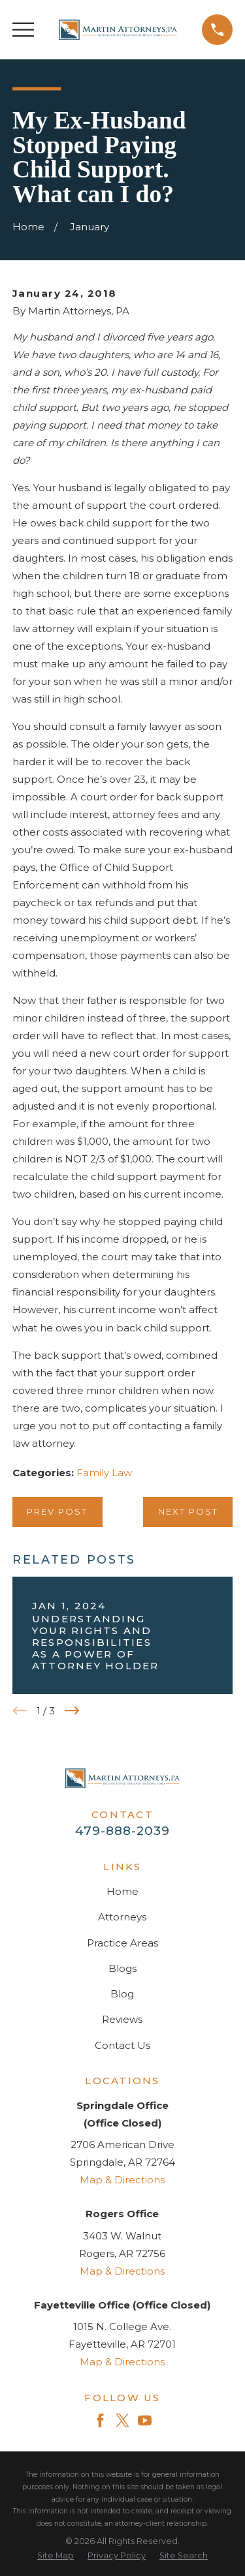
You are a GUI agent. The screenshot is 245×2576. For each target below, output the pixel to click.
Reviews (122, 2019)
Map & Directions (122, 2180)
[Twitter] (122, 2420)
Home (122, 1891)
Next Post (188, 1511)
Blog (122, 1994)
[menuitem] (55, 2556)
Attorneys (122, 1917)
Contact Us (122, 2045)
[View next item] (72, 1710)
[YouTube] (145, 2420)
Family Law (104, 1472)
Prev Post (57, 1511)
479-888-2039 (122, 1830)
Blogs (122, 1968)
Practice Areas (122, 1943)
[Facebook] (100, 2420)
